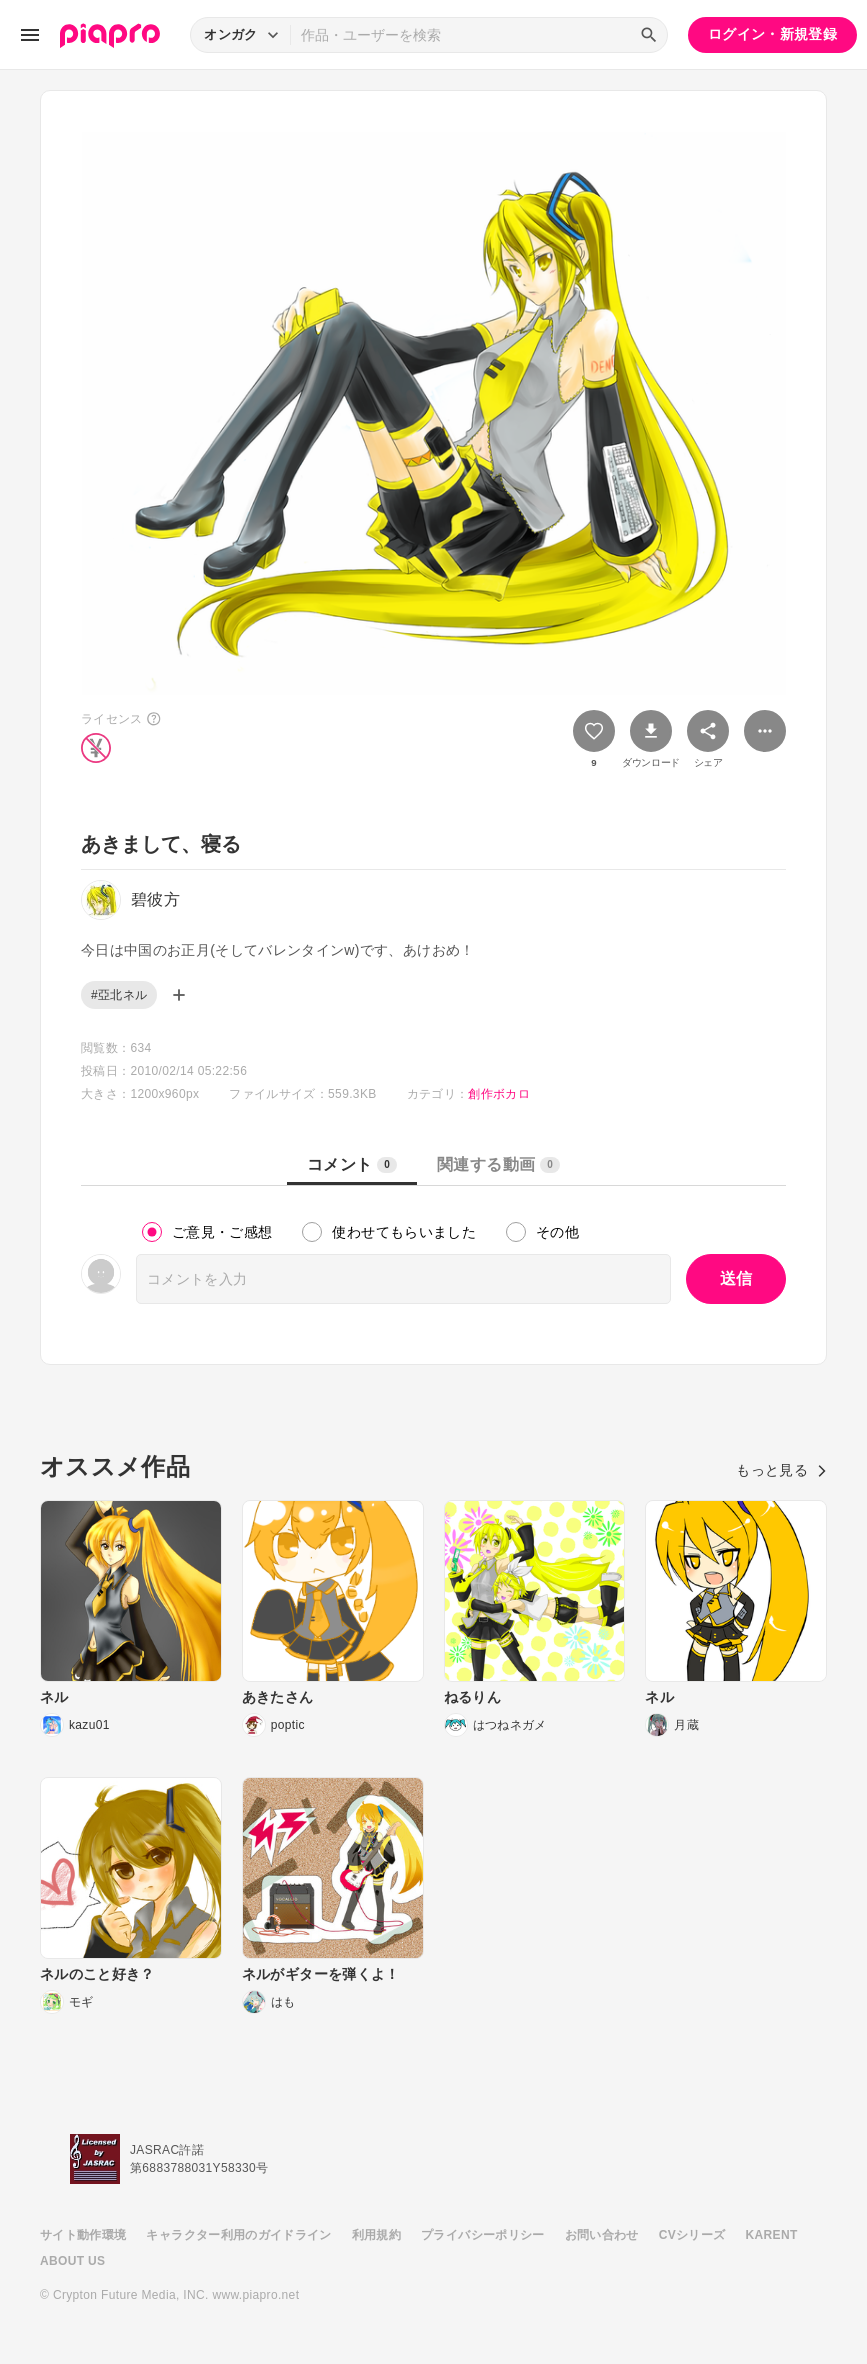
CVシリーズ (692, 2235)
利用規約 (376, 2235)
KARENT (772, 2235)
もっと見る (781, 1470)
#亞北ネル (119, 995)
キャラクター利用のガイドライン (238, 2235)
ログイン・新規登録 (772, 34)
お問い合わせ (602, 2235)
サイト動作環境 (83, 2235)
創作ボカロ (499, 1094)
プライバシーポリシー (483, 2235)
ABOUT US (72, 2261)
